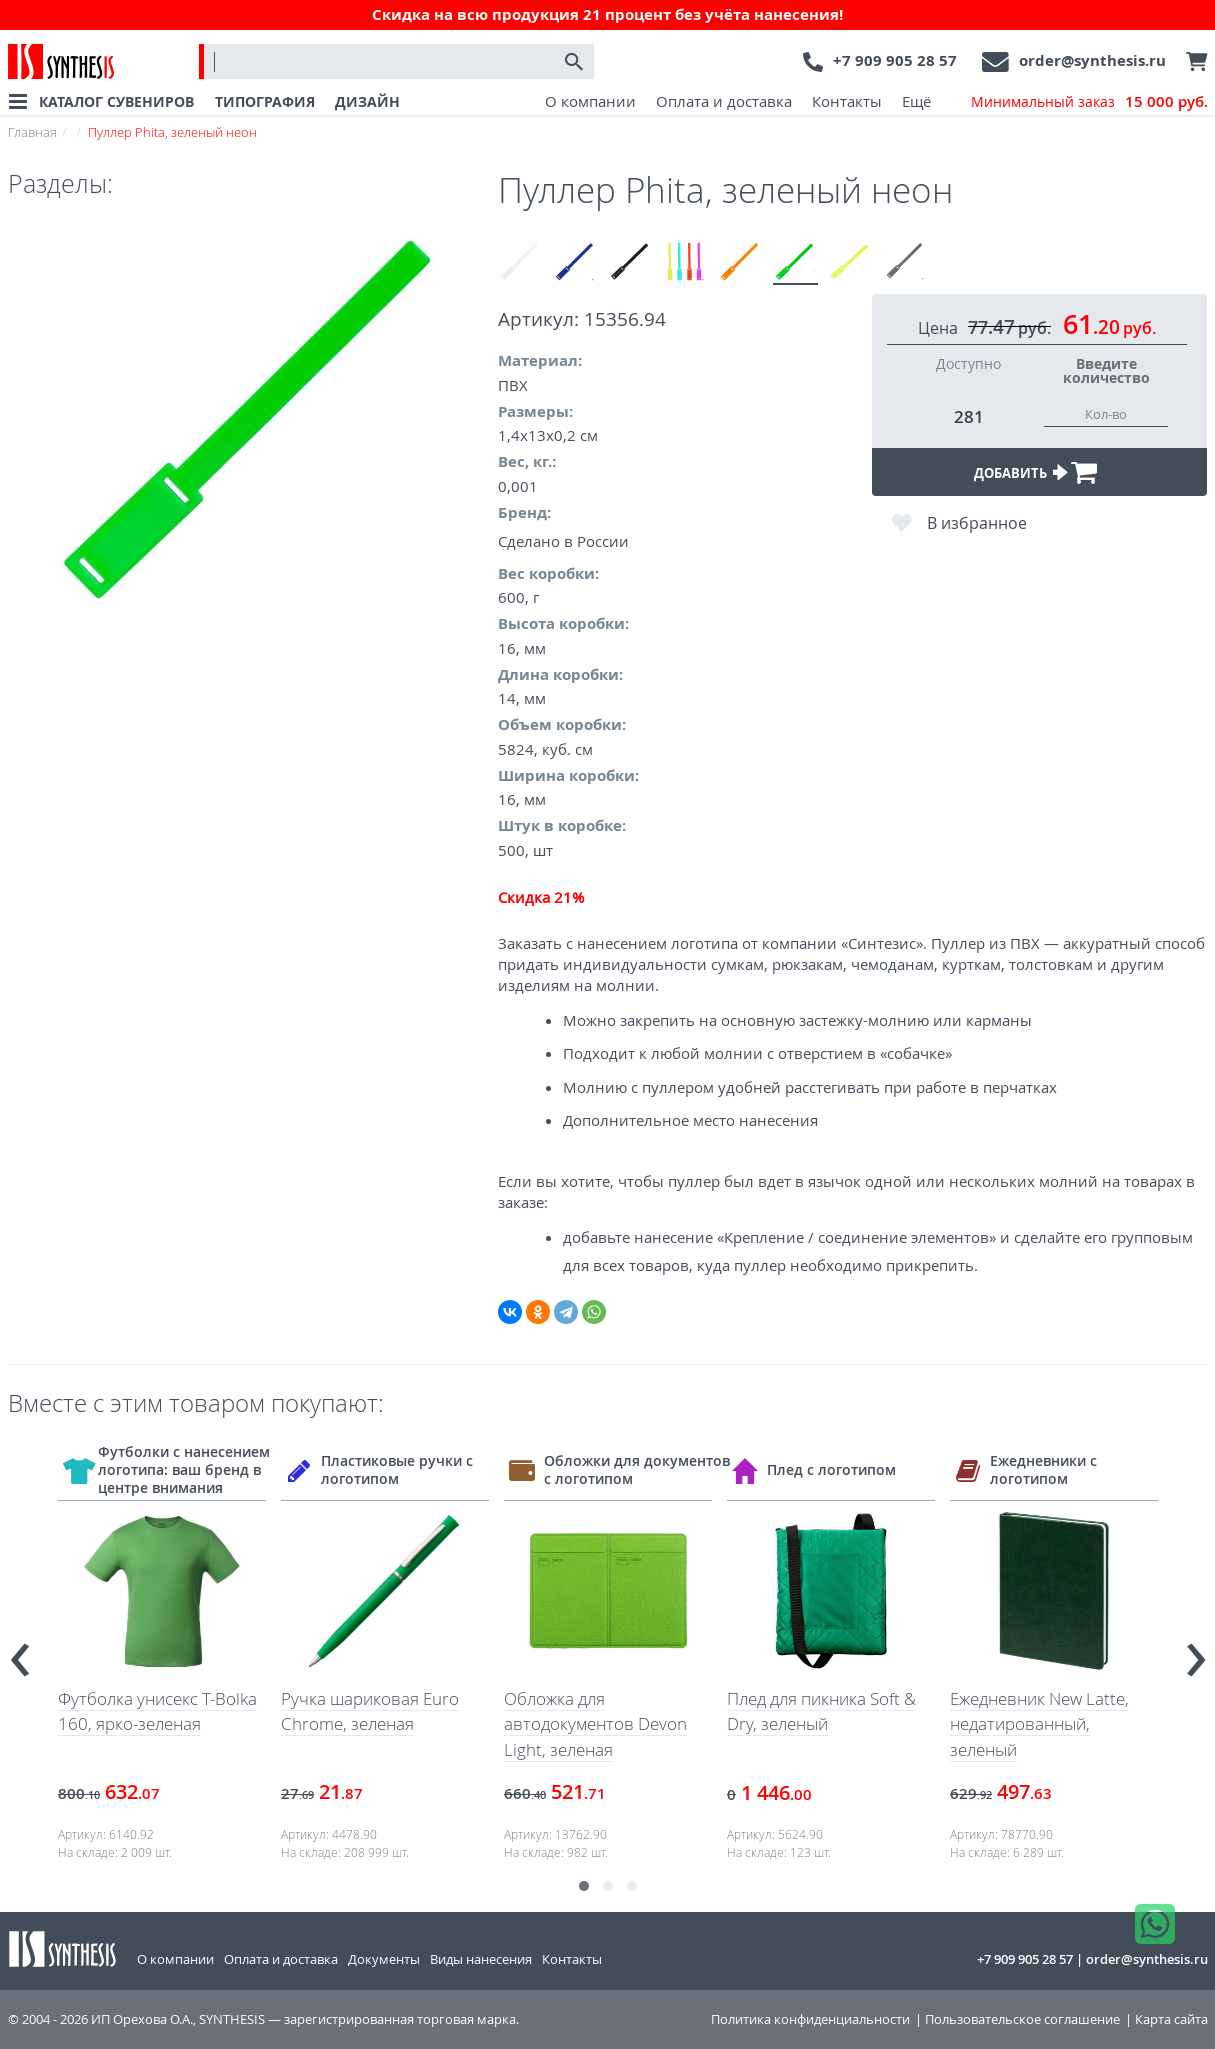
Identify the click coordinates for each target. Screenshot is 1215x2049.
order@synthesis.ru (1092, 60)
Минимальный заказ (1089, 102)
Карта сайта (1171, 2019)
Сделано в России (563, 541)
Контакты (847, 101)
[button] (584, 1886)
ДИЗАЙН (367, 101)
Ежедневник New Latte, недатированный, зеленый (1039, 1724)
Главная (32, 132)
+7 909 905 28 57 (895, 60)
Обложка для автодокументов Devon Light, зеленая (595, 1724)
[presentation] (20, 1651)
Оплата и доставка (724, 101)
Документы (384, 1959)
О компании (590, 101)
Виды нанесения (481, 1959)
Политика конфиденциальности (810, 2019)
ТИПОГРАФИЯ (265, 101)
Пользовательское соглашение (1022, 2019)
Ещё (916, 101)
